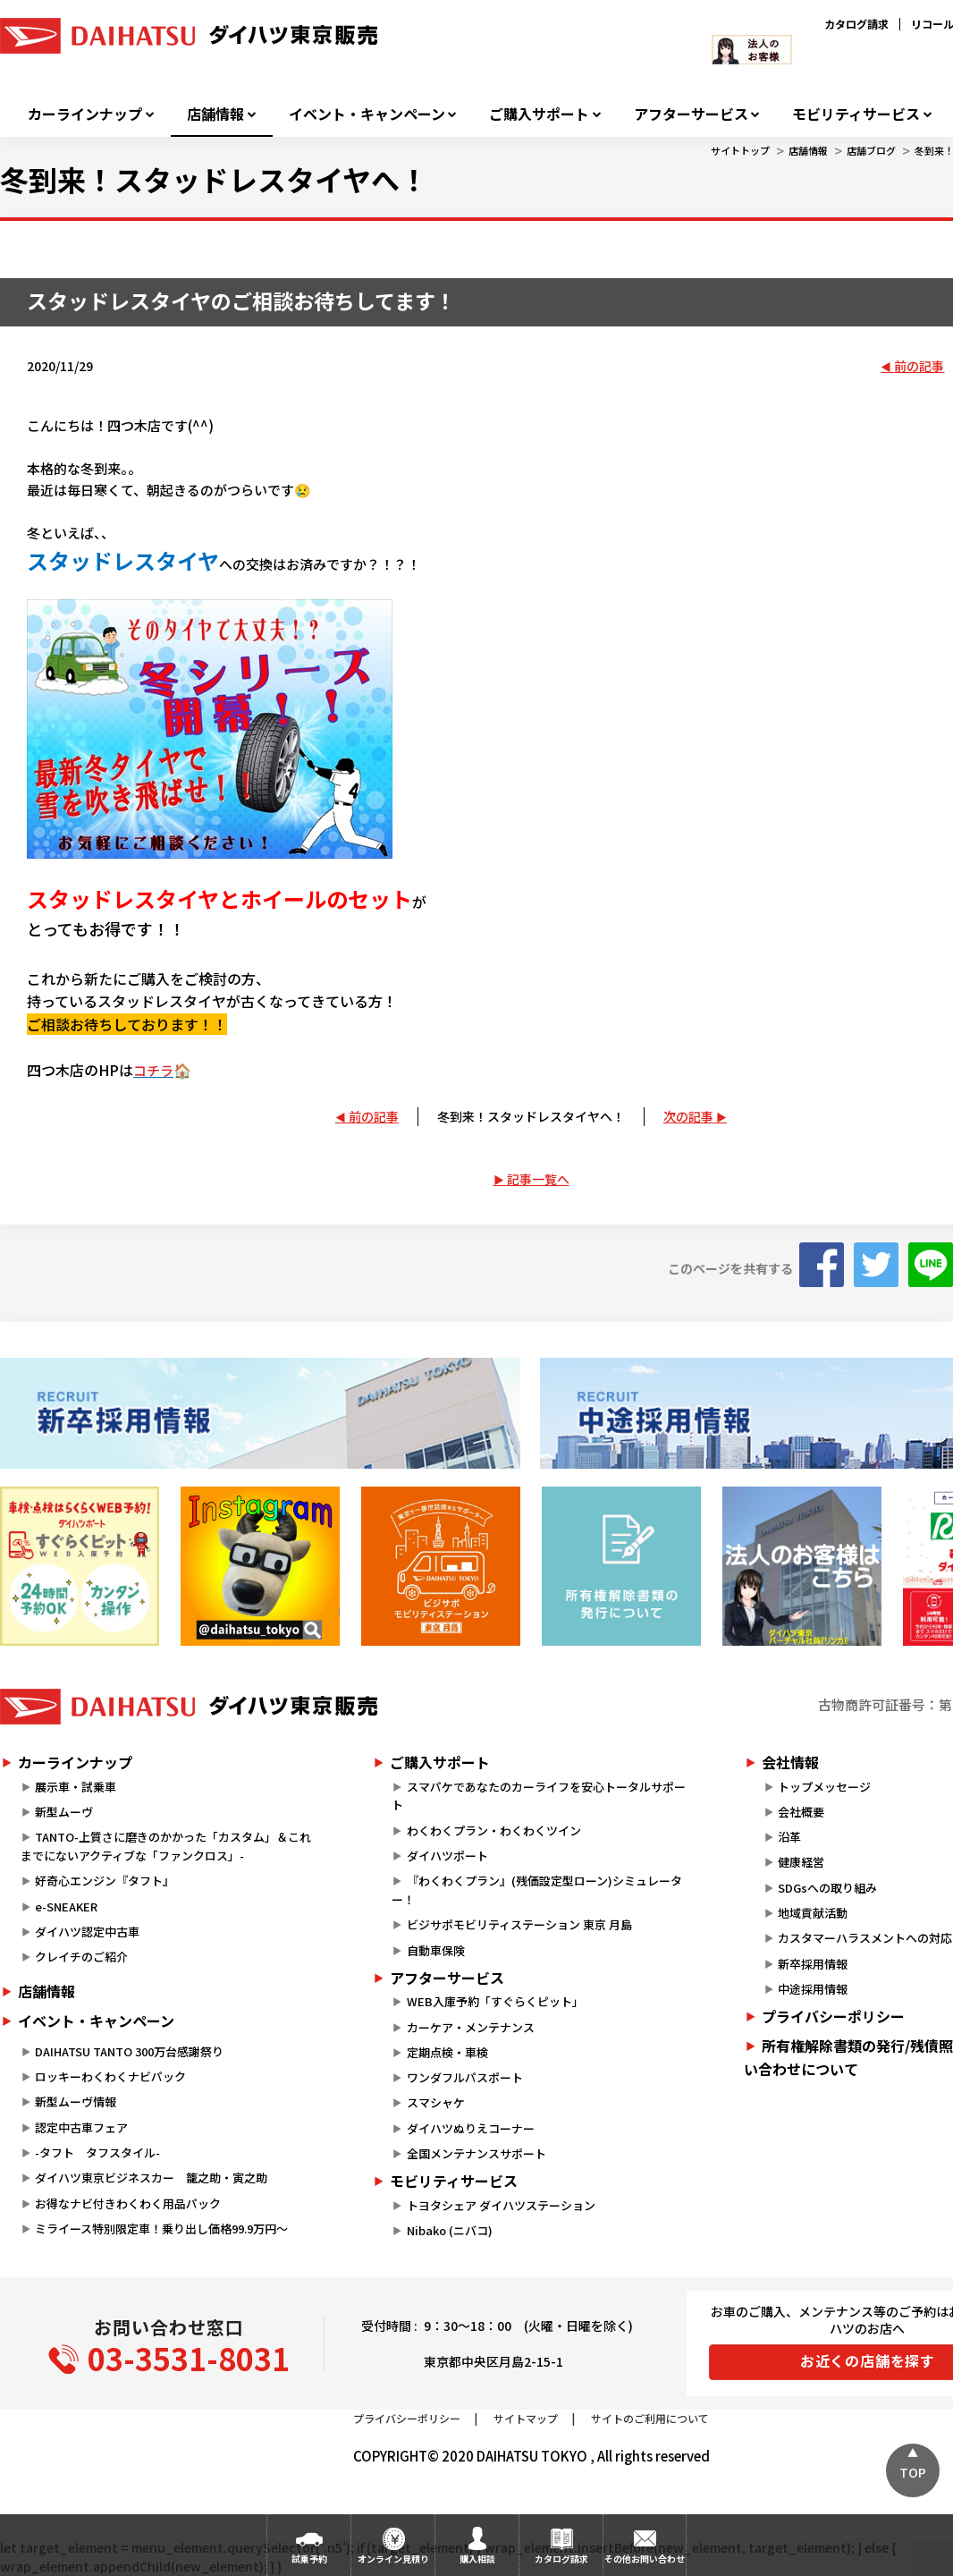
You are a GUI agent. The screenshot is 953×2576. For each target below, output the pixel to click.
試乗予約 (309, 2558)
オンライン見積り (393, 2558)
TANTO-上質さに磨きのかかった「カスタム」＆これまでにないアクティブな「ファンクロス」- (166, 1846)
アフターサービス (691, 114)
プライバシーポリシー (406, 2418)
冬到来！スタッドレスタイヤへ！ (531, 1116)
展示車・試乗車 (75, 1786)
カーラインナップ (85, 114)
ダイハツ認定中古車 (87, 1931)
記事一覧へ (538, 1179)
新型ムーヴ (64, 1811)
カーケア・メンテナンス (471, 2027)
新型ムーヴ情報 (75, 2101)
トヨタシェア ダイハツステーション (501, 2205)
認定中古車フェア (81, 2127)
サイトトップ (740, 150)
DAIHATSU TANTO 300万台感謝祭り (129, 2051)
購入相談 (477, 2558)
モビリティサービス (856, 114)
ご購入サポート (539, 114)
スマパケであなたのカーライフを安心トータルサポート (538, 1796)
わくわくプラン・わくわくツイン (494, 1830)
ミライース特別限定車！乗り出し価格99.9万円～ (161, 2228)
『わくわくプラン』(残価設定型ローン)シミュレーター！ (536, 1890)
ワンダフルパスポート (465, 2077)
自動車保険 (436, 1950)
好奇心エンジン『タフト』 (104, 1880)
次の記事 (688, 1116)
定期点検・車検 (447, 2052)
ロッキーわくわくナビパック (110, 2076)
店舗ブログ (871, 150)
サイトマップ (525, 2418)
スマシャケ (436, 2102)
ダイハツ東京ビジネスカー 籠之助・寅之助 (151, 2177)
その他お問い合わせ (644, 2558)
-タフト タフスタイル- (97, 2152)
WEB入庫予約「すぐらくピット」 (495, 2001)
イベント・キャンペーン (367, 114)
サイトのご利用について (650, 2418)
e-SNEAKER (66, 1906)
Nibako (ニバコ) (450, 2230)
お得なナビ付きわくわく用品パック (133, 2203)
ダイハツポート (447, 1855)
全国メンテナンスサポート (476, 2153)
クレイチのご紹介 (81, 1956)
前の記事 (919, 366)
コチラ (153, 1070)
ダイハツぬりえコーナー (471, 2128)
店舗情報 (215, 114)
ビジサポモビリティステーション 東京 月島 (519, 1924)
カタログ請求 (856, 23)
